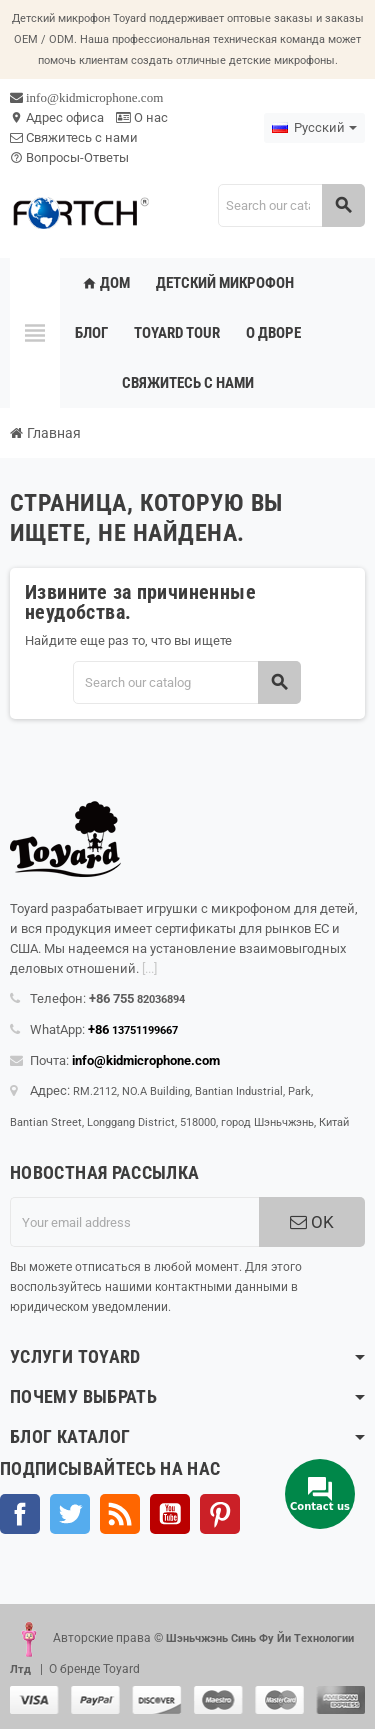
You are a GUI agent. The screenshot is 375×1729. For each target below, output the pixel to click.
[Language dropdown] (314, 128)
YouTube (170, 1514)
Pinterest (220, 1514)
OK (312, 1222)
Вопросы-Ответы (69, 157)
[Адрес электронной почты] (134, 1222)
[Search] (291, 205)
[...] (149, 968)
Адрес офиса (57, 117)
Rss (120, 1514)
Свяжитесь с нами (74, 137)
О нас (142, 117)
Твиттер (70, 1514)
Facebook (20, 1514)
